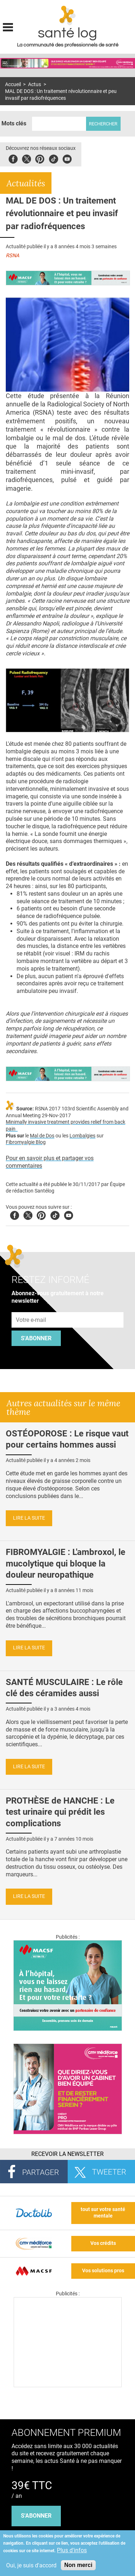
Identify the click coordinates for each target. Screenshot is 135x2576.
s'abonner (36, 2515)
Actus (34, 84)
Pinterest (39, 158)
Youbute (67, 158)
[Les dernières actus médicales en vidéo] (68, 2385)
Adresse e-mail (31, 1308)
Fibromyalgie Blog (26, 1142)
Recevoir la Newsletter (67, 2154)
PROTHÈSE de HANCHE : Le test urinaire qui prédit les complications (60, 1812)
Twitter (26, 158)
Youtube (68, 1214)
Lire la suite (29, 1518)
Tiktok (53, 158)
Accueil (13, 84)
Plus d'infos (72, 2550)
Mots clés (13, 123)
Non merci (78, 2565)
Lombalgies (82, 1136)
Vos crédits (103, 2243)
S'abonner (36, 1338)
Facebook (13, 158)
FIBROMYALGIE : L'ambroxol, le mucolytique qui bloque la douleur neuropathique (65, 1563)
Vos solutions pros (103, 2271)
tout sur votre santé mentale (103, 2212)
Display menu (8, 26)
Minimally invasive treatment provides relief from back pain (65, 1125)
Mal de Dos (42, 1136)
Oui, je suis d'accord (31, 2565)
